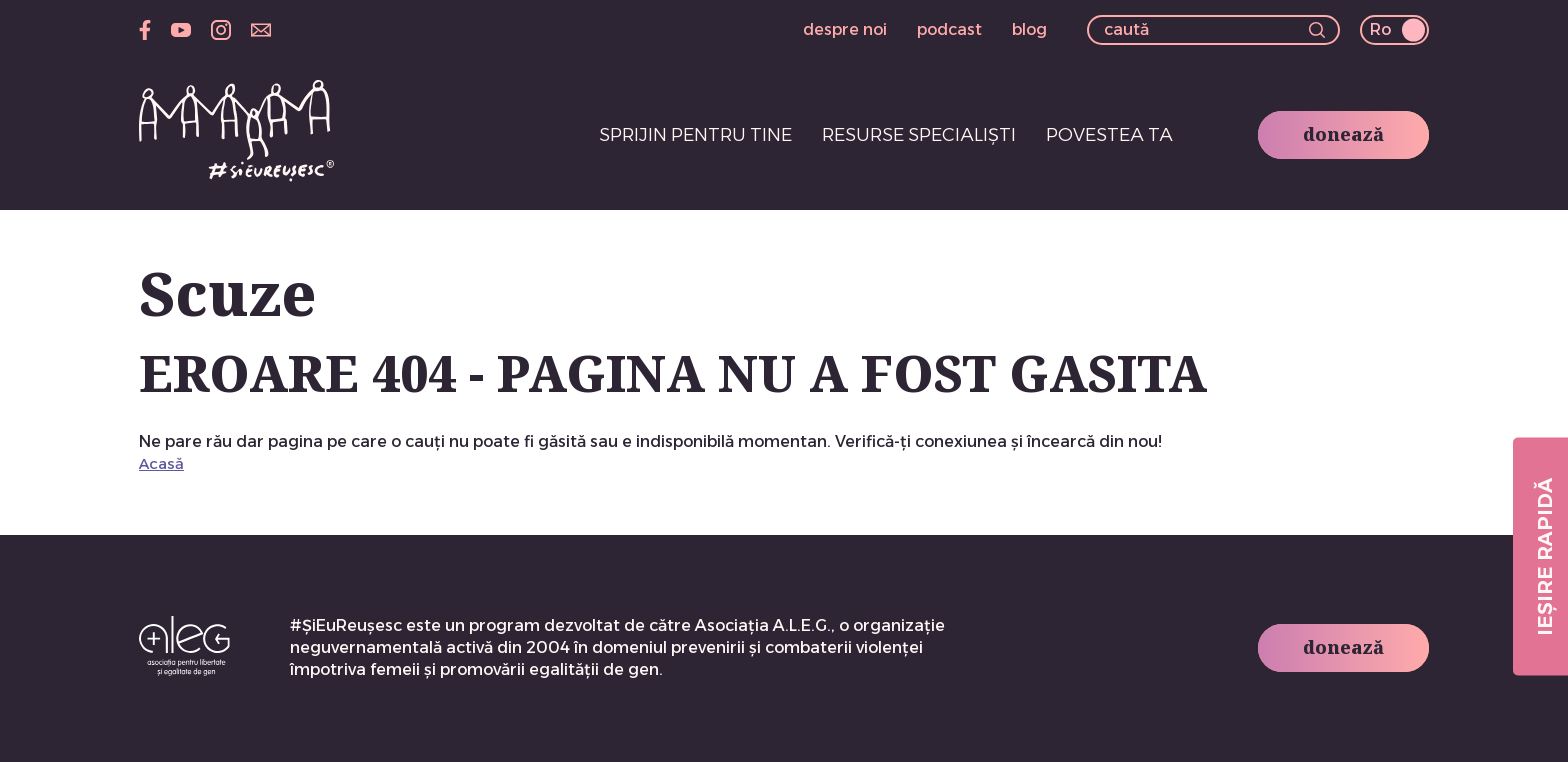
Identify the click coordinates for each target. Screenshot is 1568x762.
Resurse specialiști (919, 135)
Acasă (161, 463)
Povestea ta (1109, 135)
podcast (949, 29)
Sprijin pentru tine (695, 135)
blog (1029, 29)
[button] (1317, 32)
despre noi (845, 29)
